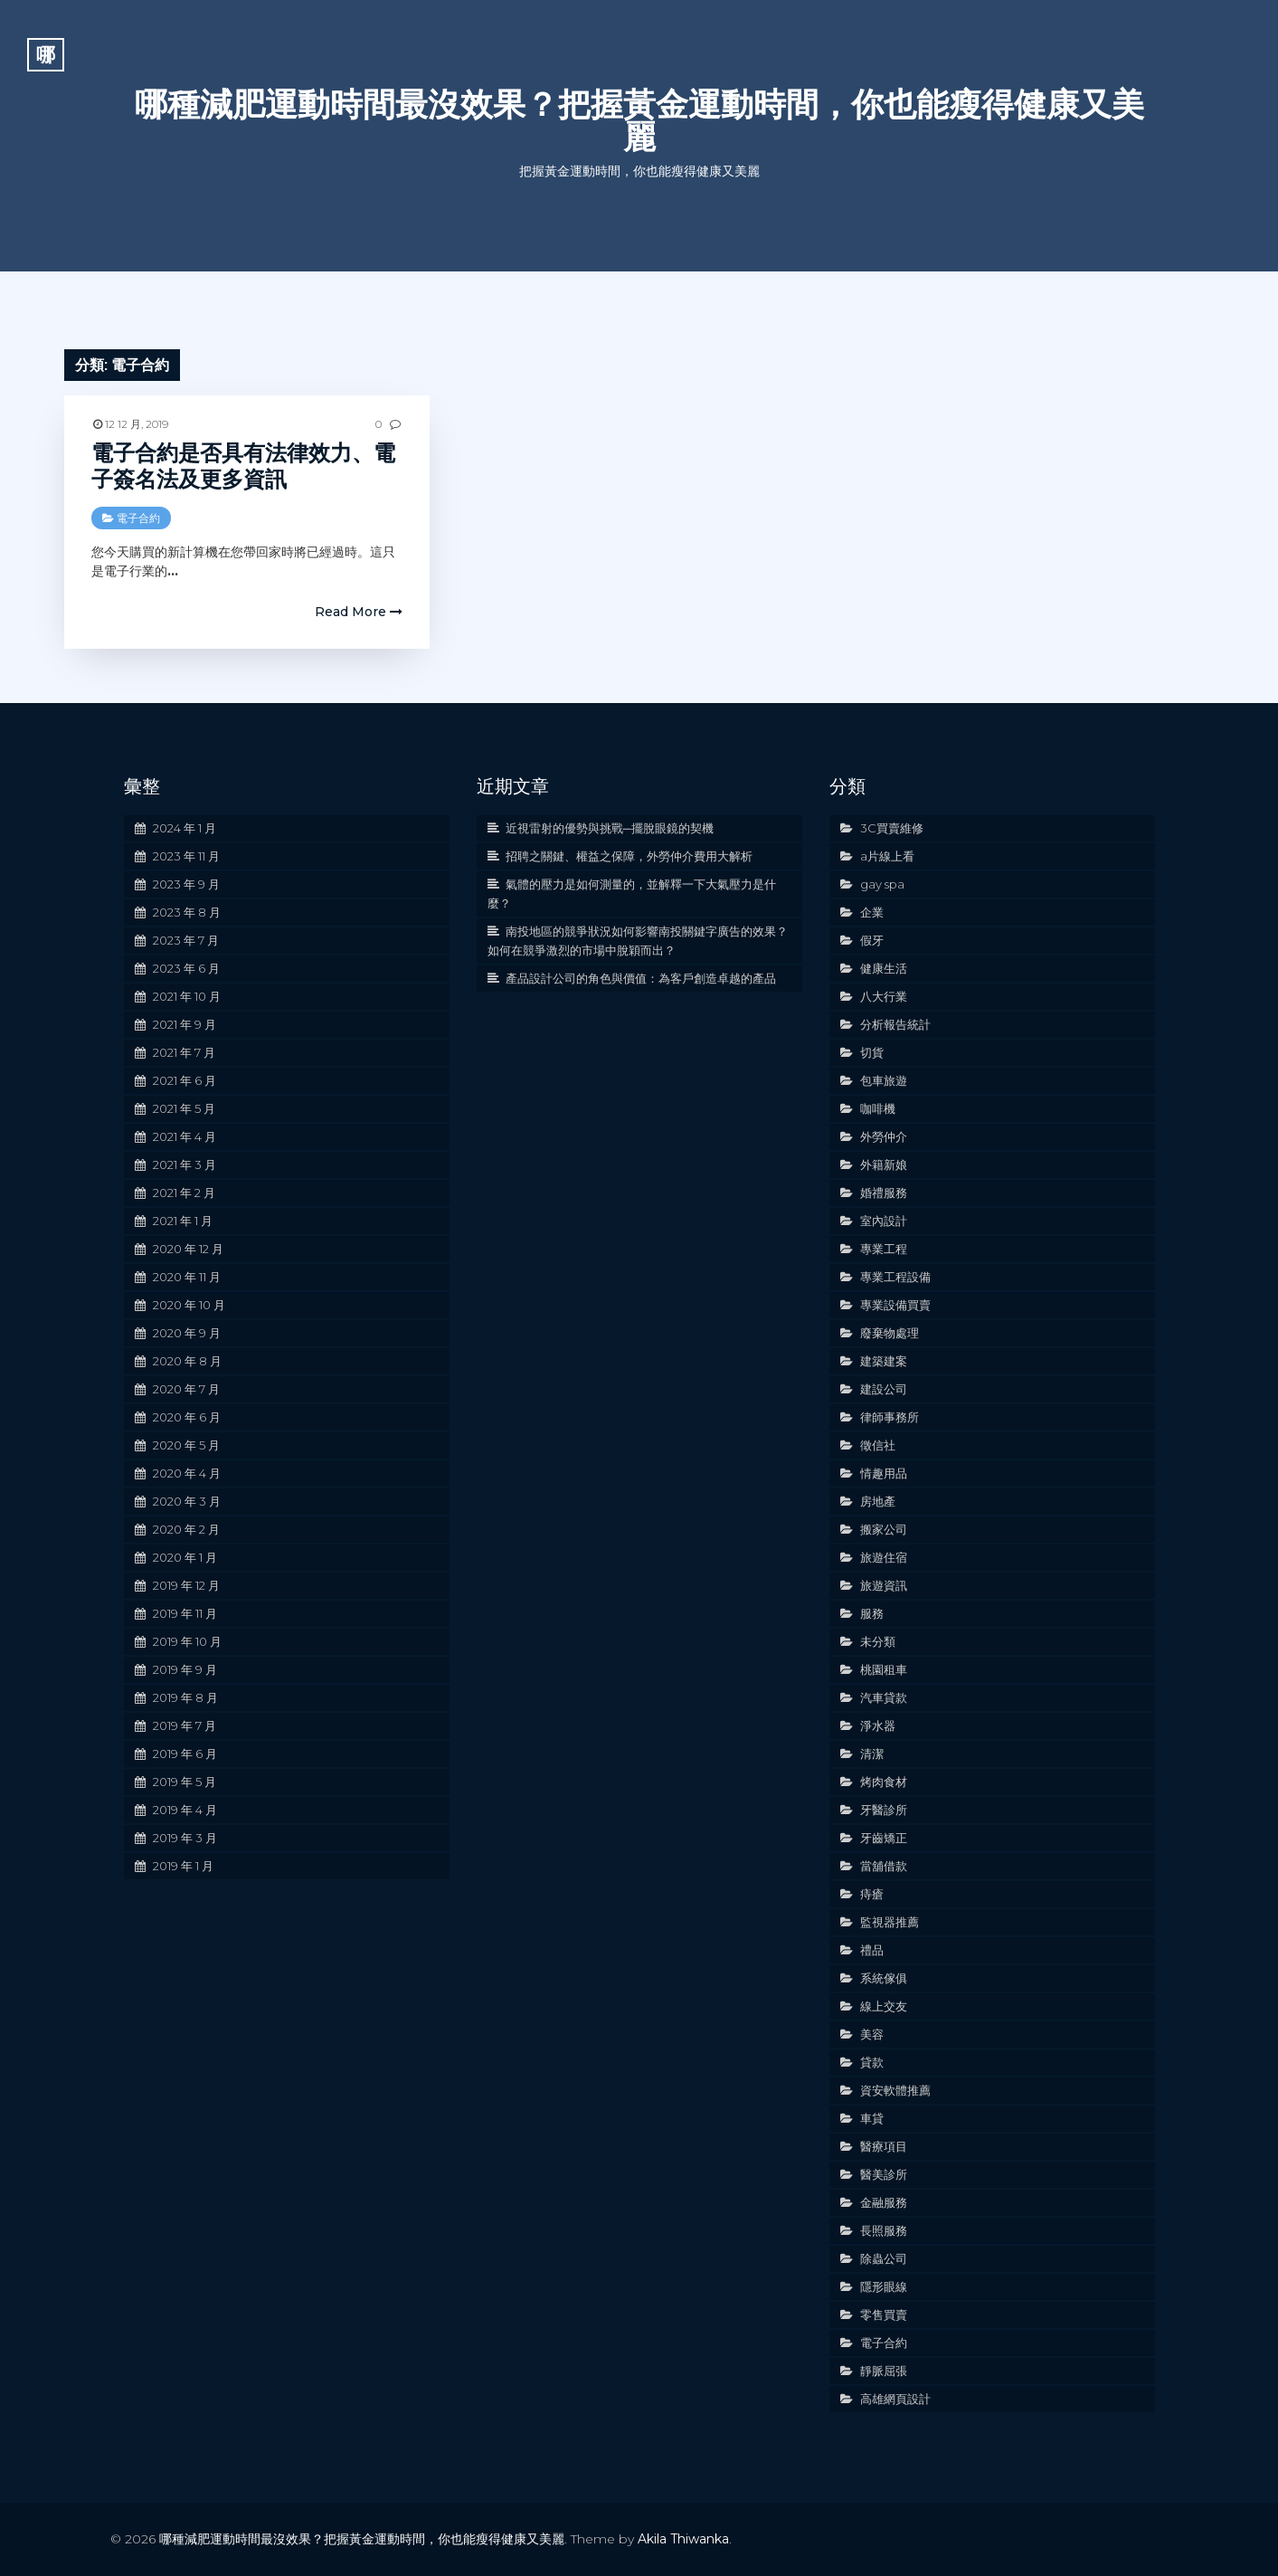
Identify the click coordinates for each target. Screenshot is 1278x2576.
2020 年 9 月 (187, 1333)
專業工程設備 (895, 1276)
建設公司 (883, 1389)
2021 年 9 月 (184, 1024)
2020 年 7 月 (186, 1389)
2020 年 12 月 (188, 1248)
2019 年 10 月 (187, 1641)
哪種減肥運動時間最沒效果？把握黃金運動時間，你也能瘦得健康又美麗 (639, 120)
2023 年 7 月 (186, 940)
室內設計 (883, 1220)
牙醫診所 (883, 1809)
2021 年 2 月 (184, 1192)
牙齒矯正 (883, 1837)
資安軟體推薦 (895, 2090)
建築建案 (883, 1361)
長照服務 (883, 2230)
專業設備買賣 (895, 1305)
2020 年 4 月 (187, 1473)
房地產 (877, 1501)
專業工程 (883, 1248)
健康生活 (883, 968)
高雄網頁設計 (895, 2398)
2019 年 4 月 (185, 1809)
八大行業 (883, 996)
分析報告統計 (895, 1024)
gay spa (882, 884)
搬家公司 (883, 1529)
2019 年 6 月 (185, 1753)
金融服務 (883, 2202)
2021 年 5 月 (184, 1108)
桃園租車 (883, 1669)
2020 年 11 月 (187, 1276)
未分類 (877, 1641)
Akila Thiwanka (683, 2539)
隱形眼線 (883, 2286)
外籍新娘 (883, 1164)
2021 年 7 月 (184, 1052)
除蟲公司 (883, 2258)
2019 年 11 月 (185, 1613)
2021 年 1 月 (183, 1220)
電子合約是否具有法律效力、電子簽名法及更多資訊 (243, 466)
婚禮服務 (883, 1192)
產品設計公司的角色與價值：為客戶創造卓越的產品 (641, 978)
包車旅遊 (883, 1080)
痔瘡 (872, 1894)
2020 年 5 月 (186, 1445)
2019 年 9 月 (185, 1669)
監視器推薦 (889, 1922)
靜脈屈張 (883, 2370)
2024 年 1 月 (184, 828)
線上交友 (883, 2006)
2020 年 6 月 (187, 1417)
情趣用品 (883, 1473)
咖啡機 (877, 1108)
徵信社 (877, 1445)
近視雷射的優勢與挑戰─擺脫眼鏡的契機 (610, 828)
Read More (358, 612)
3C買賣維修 (891, 828)
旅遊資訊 (883, 1585)
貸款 (872, 2062)
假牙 (872, 940)
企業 (872, 912)
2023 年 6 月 (186, 968)
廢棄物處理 (889, 1333)
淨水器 (877, 1725)
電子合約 (138, 518)
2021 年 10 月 (187, 996)
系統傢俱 (883, 1978)
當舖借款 (883, 1865)
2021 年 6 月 (184, 1080)
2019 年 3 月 (185, 1837)
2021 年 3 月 (184, 1164)
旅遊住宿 (883, 1557)
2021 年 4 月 (184, 1136)
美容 (872, 2034)
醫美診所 (883, 2174)
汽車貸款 (883, 1697)
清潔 (872, 1753)
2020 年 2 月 (186, 1529)
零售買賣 (883, 2314)
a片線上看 (887, 856)
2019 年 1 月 (183, 1865)
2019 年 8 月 (185, 1697)
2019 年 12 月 (186, 1585)
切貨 (872, 1052)
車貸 (872, 2118)
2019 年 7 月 (184, 1725)
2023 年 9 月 (186, 884)
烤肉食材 (883, 1781)
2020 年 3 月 (187, 1501)
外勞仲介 (883, 1136)
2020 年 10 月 (189, 1305)
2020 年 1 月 (185, 1557)
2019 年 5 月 (184, 1781)
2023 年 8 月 (187, 912)
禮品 (872, 1950)
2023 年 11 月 (186, 856)
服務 (872, 1613)
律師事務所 (889, 1417)
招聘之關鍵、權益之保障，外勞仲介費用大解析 (629, 856)
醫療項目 (883, 2146)
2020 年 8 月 (187, 1361)
